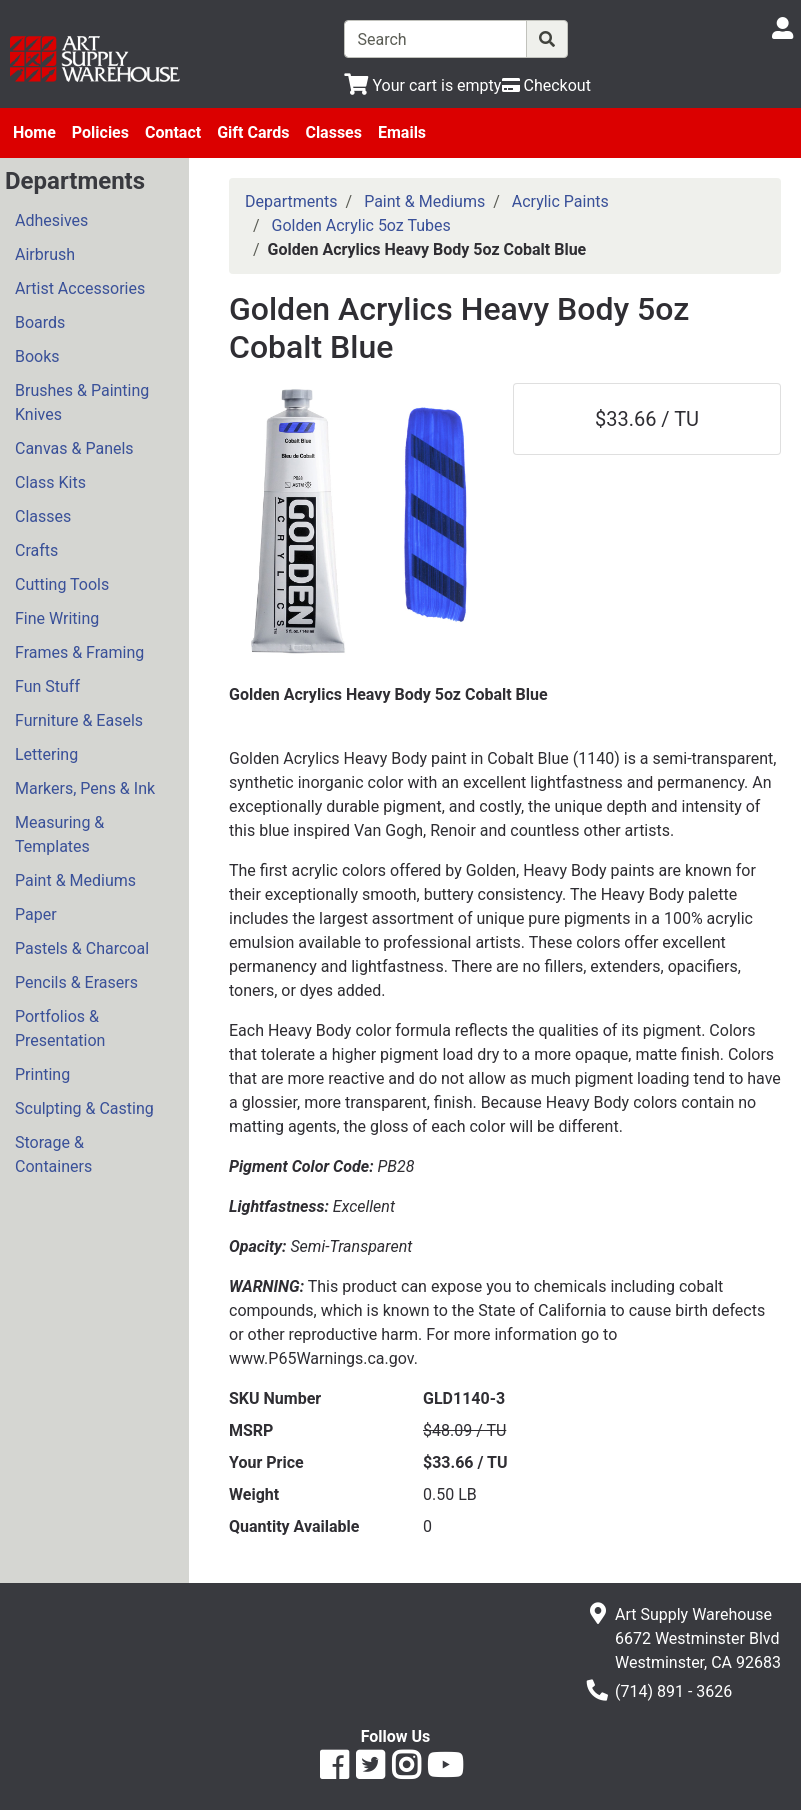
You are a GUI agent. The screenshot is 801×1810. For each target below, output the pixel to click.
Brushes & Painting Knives (82, 402)
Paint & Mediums (75, 880)
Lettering (46, 754)
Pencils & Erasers (76, 982)
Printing (42, 1074)
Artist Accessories (80, 288)
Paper (36, 914)
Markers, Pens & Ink (85, 788)
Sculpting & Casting (84, 1108)
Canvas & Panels (74, 448)
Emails (402, 132)
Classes (333, 132)
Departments (291, 201)
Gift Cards (253, 132)
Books (37, 356)
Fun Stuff (47, 686)
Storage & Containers (53, 1154)
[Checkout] (546, 85)
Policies (100, 132)
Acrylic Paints (560, 201)
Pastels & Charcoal (82, 948)
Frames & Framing (79, 652)
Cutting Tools (62, 584)
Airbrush (45, 254)
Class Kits (50, 482)
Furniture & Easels (79, 720)
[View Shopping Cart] (422, 85)
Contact (173, 132)
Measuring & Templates (59, 834)
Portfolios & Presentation (60, 1028)
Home (34, 132)
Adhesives (51, 220)
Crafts (36, 550)
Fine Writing (57, 618)
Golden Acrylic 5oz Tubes (361, 225)
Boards (40, 322)
